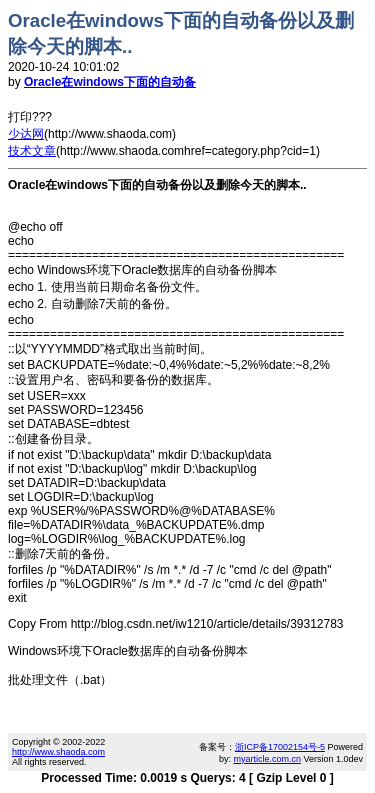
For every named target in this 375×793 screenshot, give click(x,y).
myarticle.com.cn (267, 759)
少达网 (26, 134)
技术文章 (32, 151)
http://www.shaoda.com (58, 752)
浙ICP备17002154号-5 (280, 747)
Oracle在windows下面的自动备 (110, 82)
